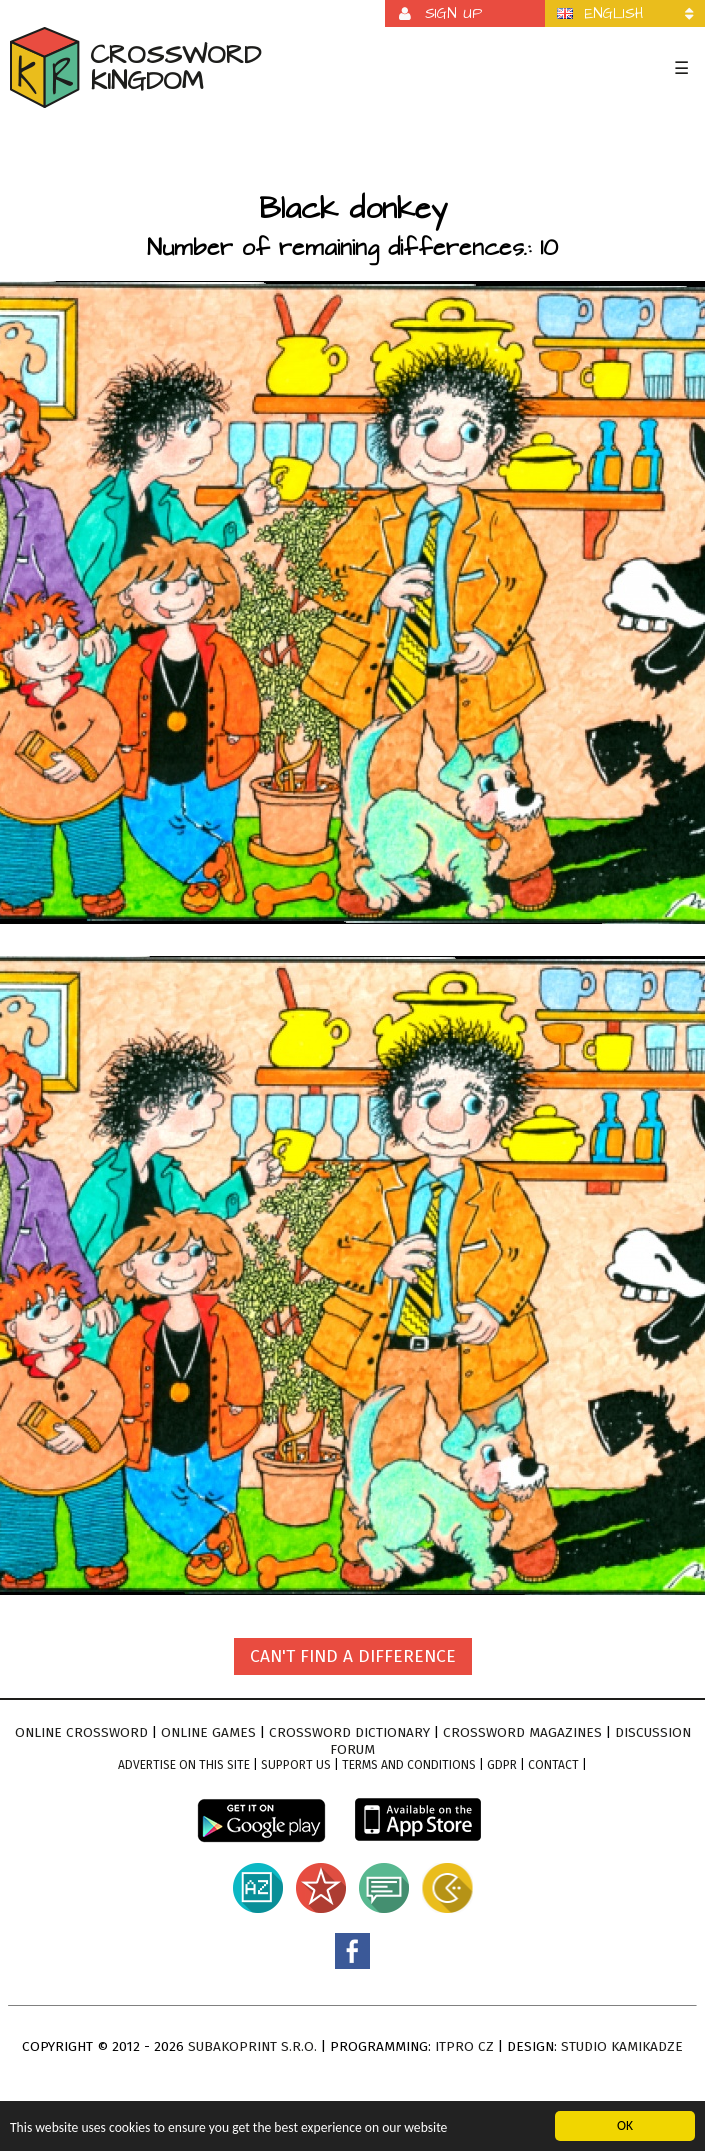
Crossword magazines (522, 1732)
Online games (208, 1732)
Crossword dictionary (349, 1732)
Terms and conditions (409, 1765)
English (614, 13)
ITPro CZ (464, 2046)
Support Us (296, 1765)
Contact (553, 1765)
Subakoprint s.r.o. (252, 2046)
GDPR (502, 1765)
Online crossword (81, 1732)
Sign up (453, 13)
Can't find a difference (353, 1656)
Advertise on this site (184, 1765)
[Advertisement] (352, 154)
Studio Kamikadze (622, 2046)
